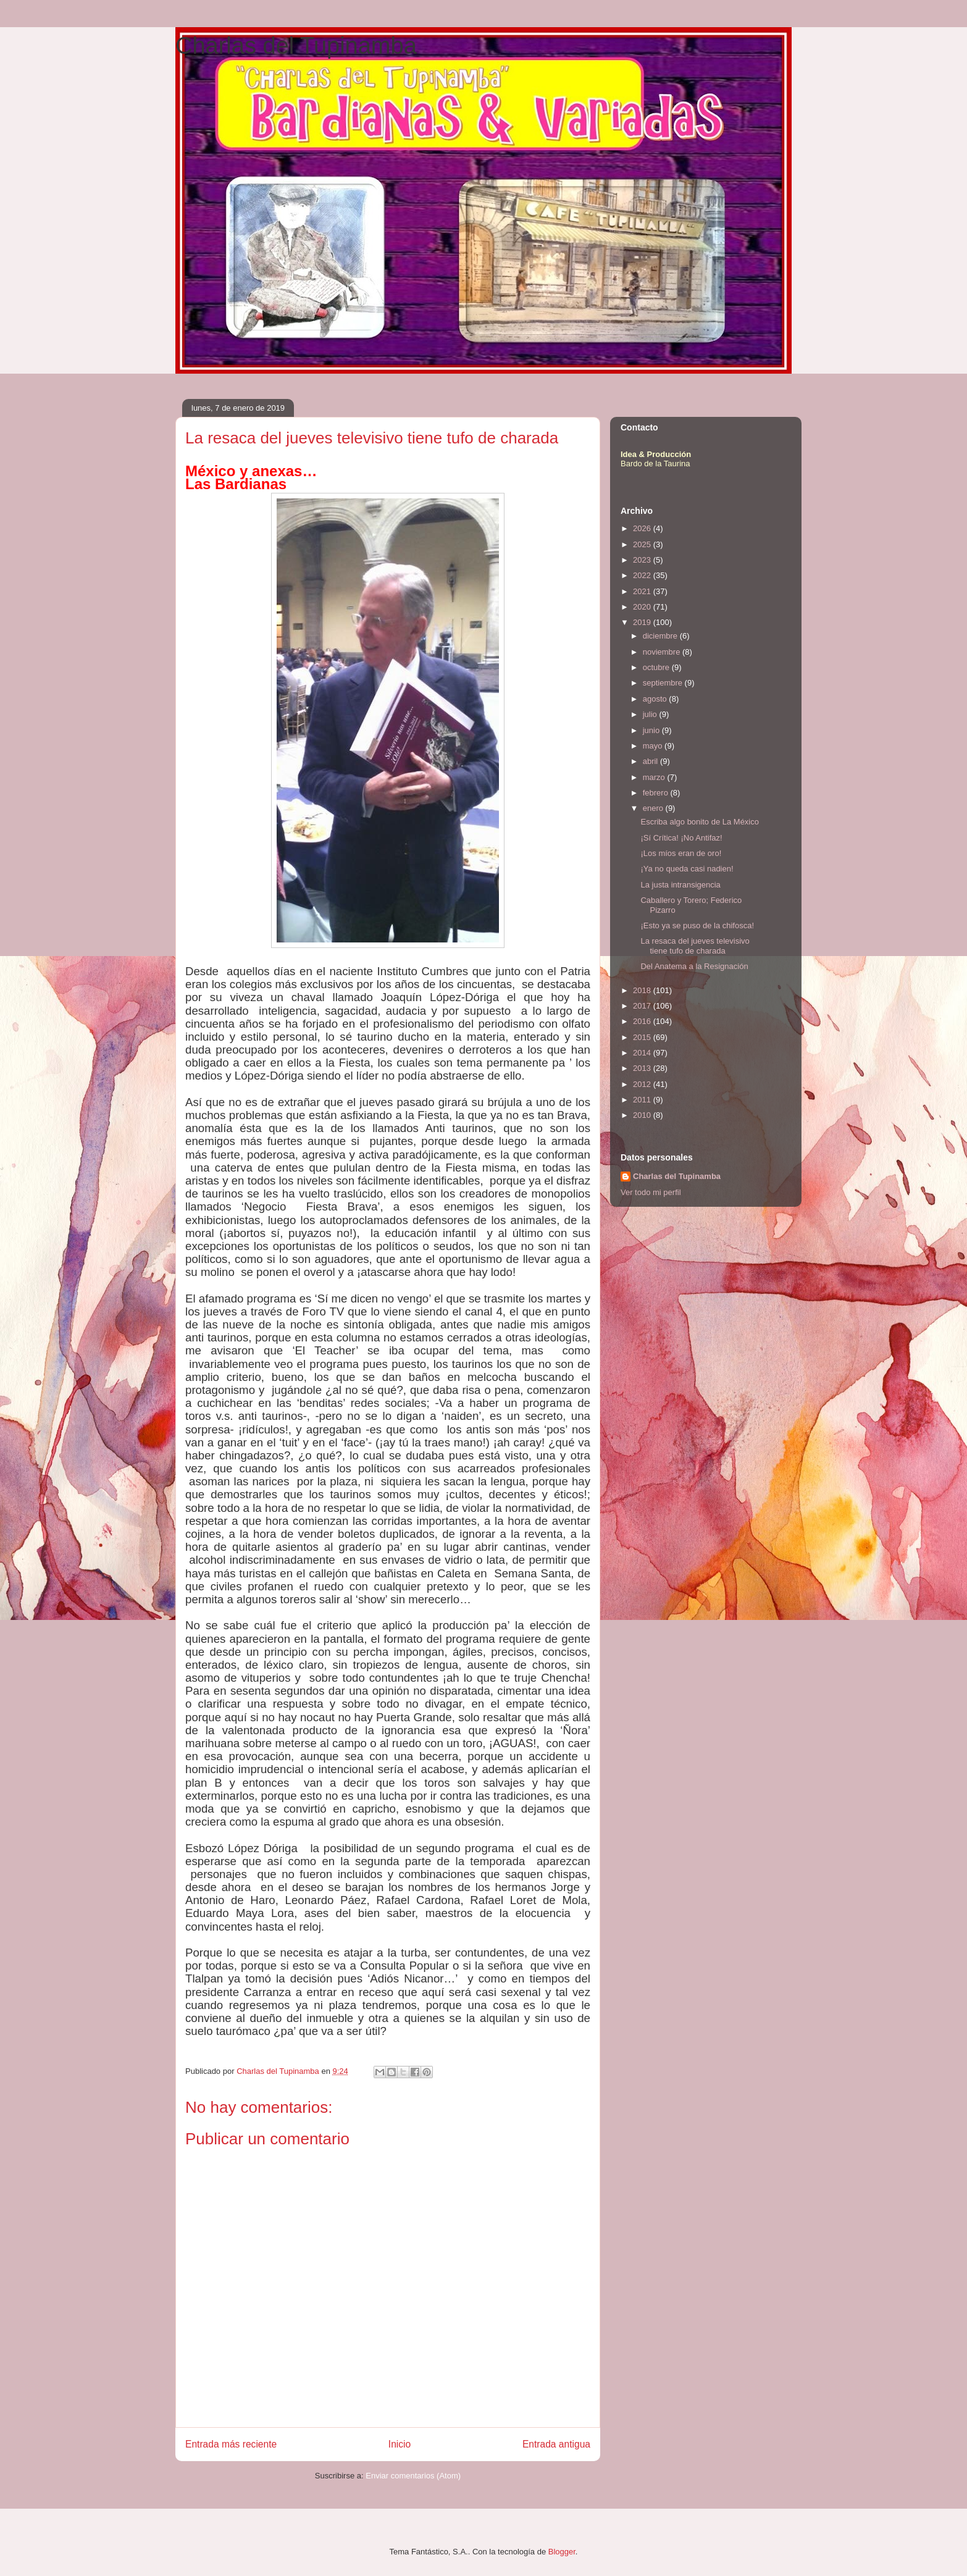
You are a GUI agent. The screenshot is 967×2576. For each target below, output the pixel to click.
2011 (643, 1099)
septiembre (664, 682)
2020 (643, 606)
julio (651, 714)
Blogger (562, 2551)
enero (654, 808)
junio (652, 730)
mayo (653, 745)
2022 (643, 575)
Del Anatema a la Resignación (694, 966)
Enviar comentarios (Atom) (413, 2475)
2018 (643, 990)
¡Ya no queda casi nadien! (686, 868)
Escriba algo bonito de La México (699, 821)
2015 (643, 1037)
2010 (643, 1115)
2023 (643, 559)
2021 (643, 591)
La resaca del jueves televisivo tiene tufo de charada (694, 945)
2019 (643, 622)
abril (651, 761)
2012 (643, 1084)
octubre (657, 667)
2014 (643, 1052)
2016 (643, 1021)
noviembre (662, 652)
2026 (643, 528)
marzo (655, 777)
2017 (643, 1005)
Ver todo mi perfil (651, 1192)
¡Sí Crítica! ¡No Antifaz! (681, 837)
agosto (656, 698)
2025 (643, 544)
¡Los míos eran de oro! (680, 853)
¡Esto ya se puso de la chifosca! (697, 925)
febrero (657, 792)
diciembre (661, 635)
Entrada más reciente (231, 2444)
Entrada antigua (556, 2444)
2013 (643, 1068)
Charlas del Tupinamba (296, 46)
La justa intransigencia (680, 884)
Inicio (399, 2444)
